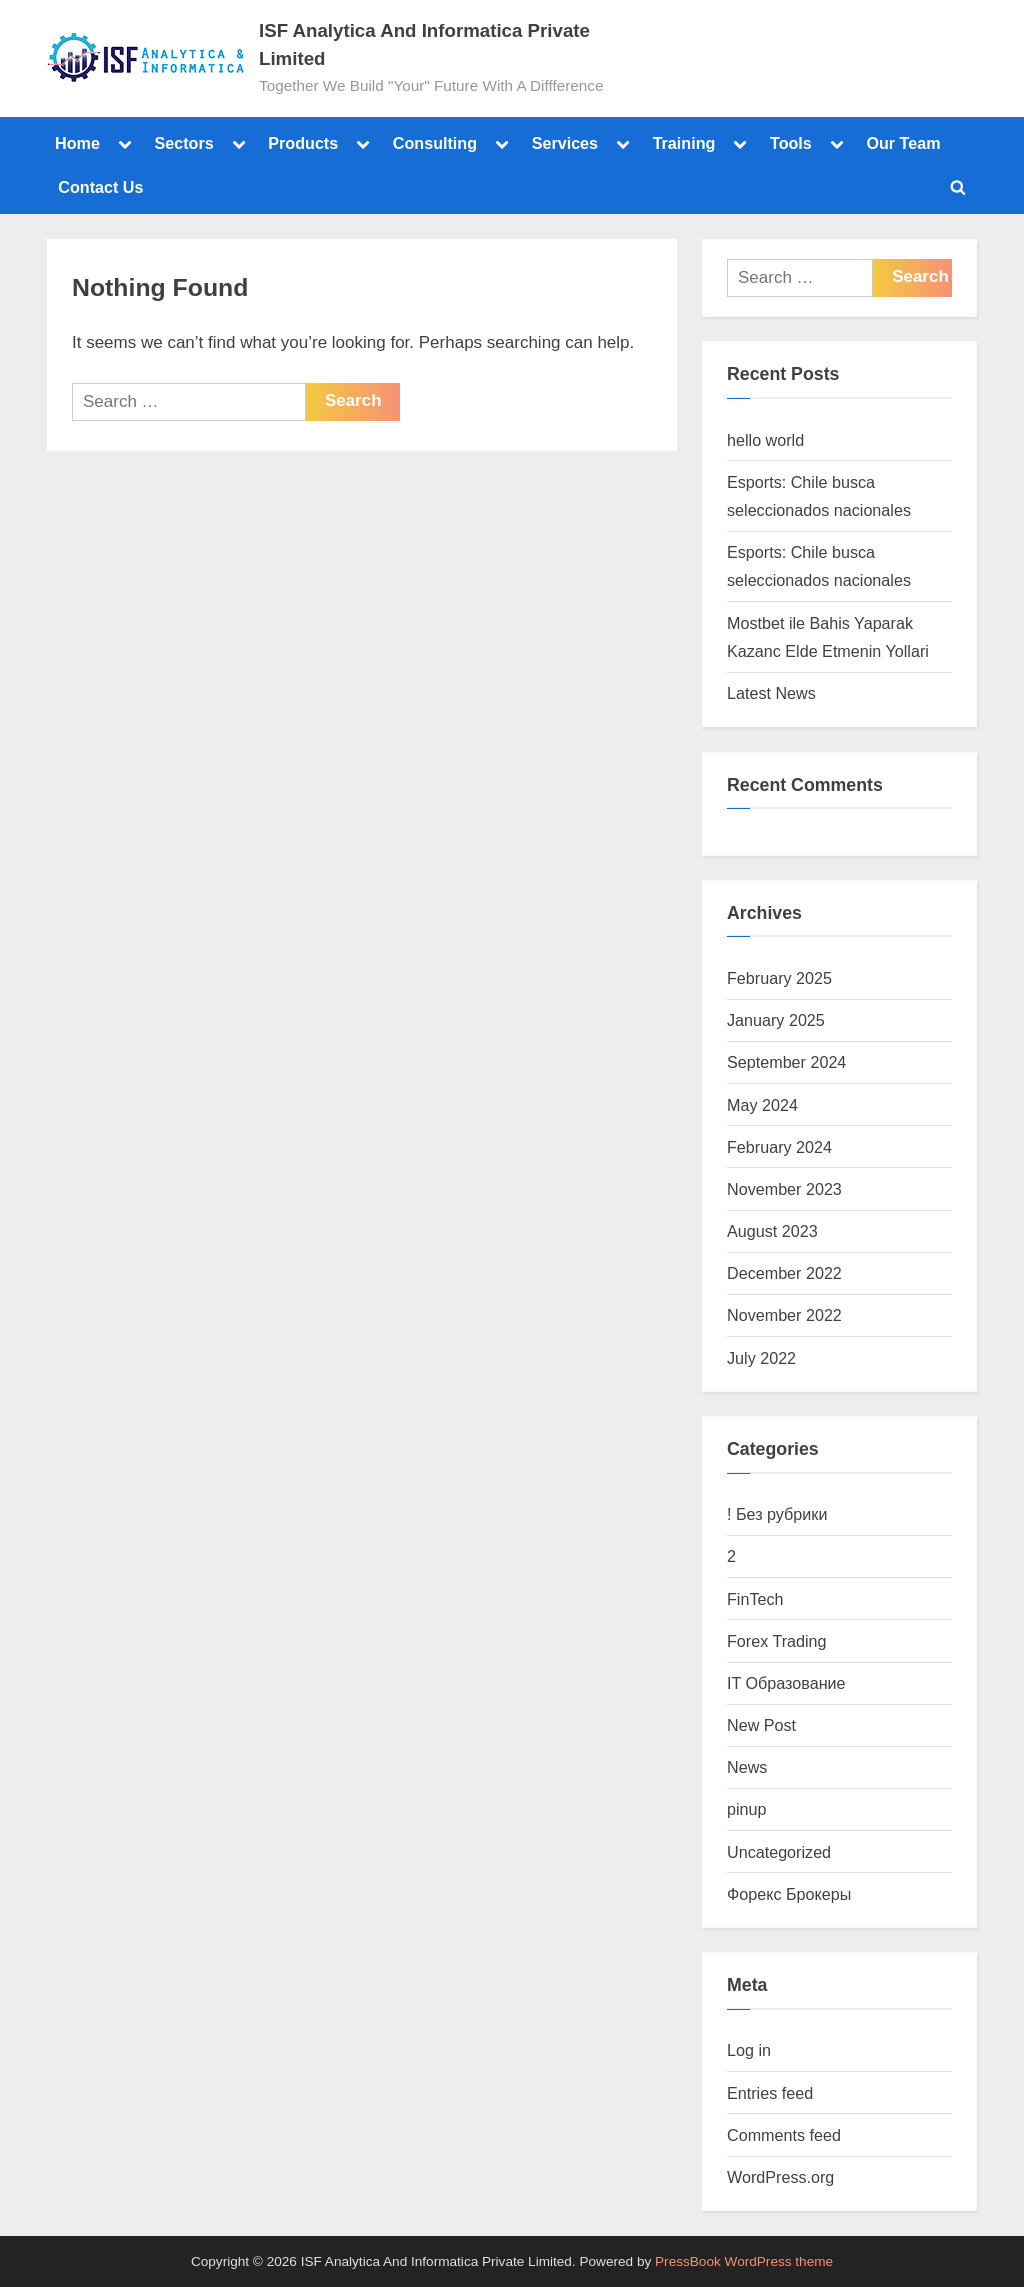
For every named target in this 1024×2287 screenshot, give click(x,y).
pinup (747, 1809)
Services (565, 143)
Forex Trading (777, 1641)
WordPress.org (780, 2177)
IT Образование (786, 1683)
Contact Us (100, 187)
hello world (765, 440)
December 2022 (784, 1273)
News (747, 1767)
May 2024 (762, 1105)
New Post (761, 1725)
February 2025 (779, 978)
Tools (791, 143)
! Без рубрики (777, 1514)
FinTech (755, 1599)
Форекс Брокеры (789, 1894)
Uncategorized (779, 1852)
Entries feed (770, 2093)
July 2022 (761, 1358)
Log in (749, 2050)
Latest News (771, 693)
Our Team (903, 143)
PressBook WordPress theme (744, 2261)
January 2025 (776, 1020)
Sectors (183, 143)
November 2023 (784, 1189)
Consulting (435, 143)
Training (684, 143)
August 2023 (772, 1231)
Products (303, 143)
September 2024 (786, 1062)
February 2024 (779, 1147)
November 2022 (784, 1315)
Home (77, 143)
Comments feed (784, 2135)
